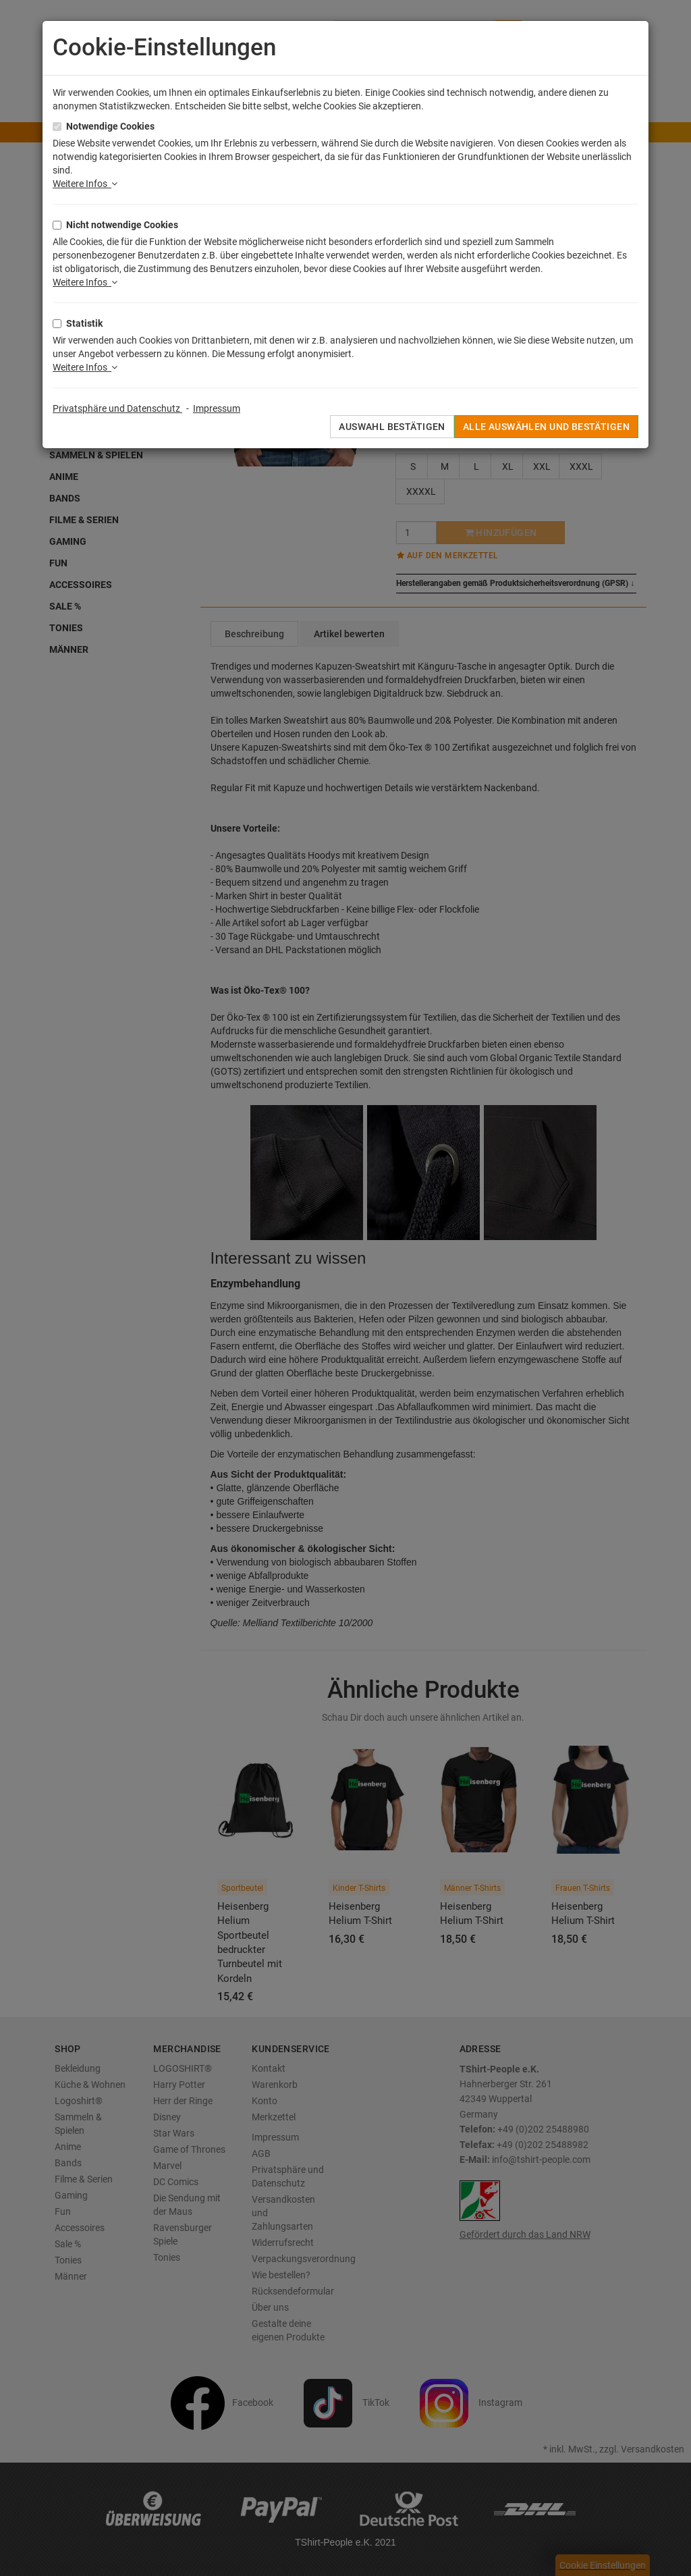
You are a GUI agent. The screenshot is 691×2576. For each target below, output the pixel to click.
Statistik (84, 323)
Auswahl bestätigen (392, 426)
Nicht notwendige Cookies (122, 224)
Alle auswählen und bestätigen (546, 426)
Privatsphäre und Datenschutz (117, 408)
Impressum (216, 408)
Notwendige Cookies (110, 126)
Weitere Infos (85, 183)
